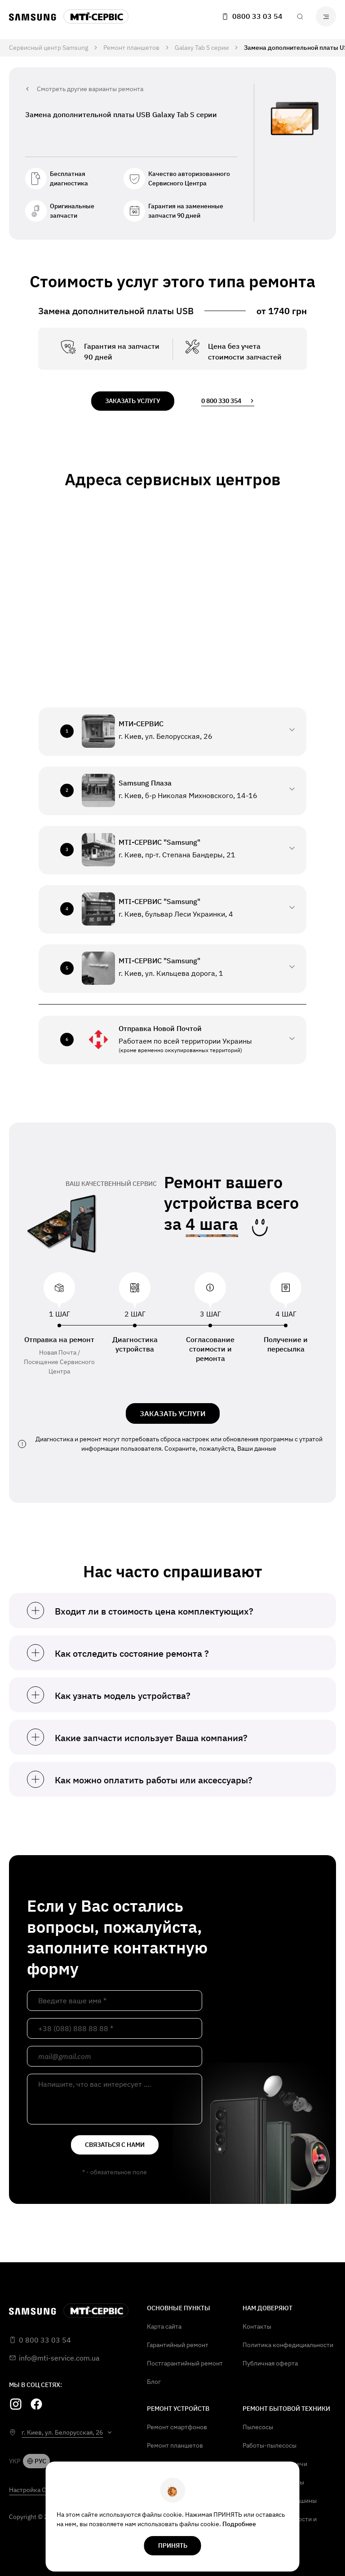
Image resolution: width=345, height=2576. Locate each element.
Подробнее (239, 2524)
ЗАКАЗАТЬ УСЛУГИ (173, 1413)
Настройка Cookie (35, 2490)
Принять (172, 2545)
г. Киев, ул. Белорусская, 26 (62, 2432)
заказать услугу (132, 401)
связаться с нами (115, 2145)
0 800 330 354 (227, 401)
